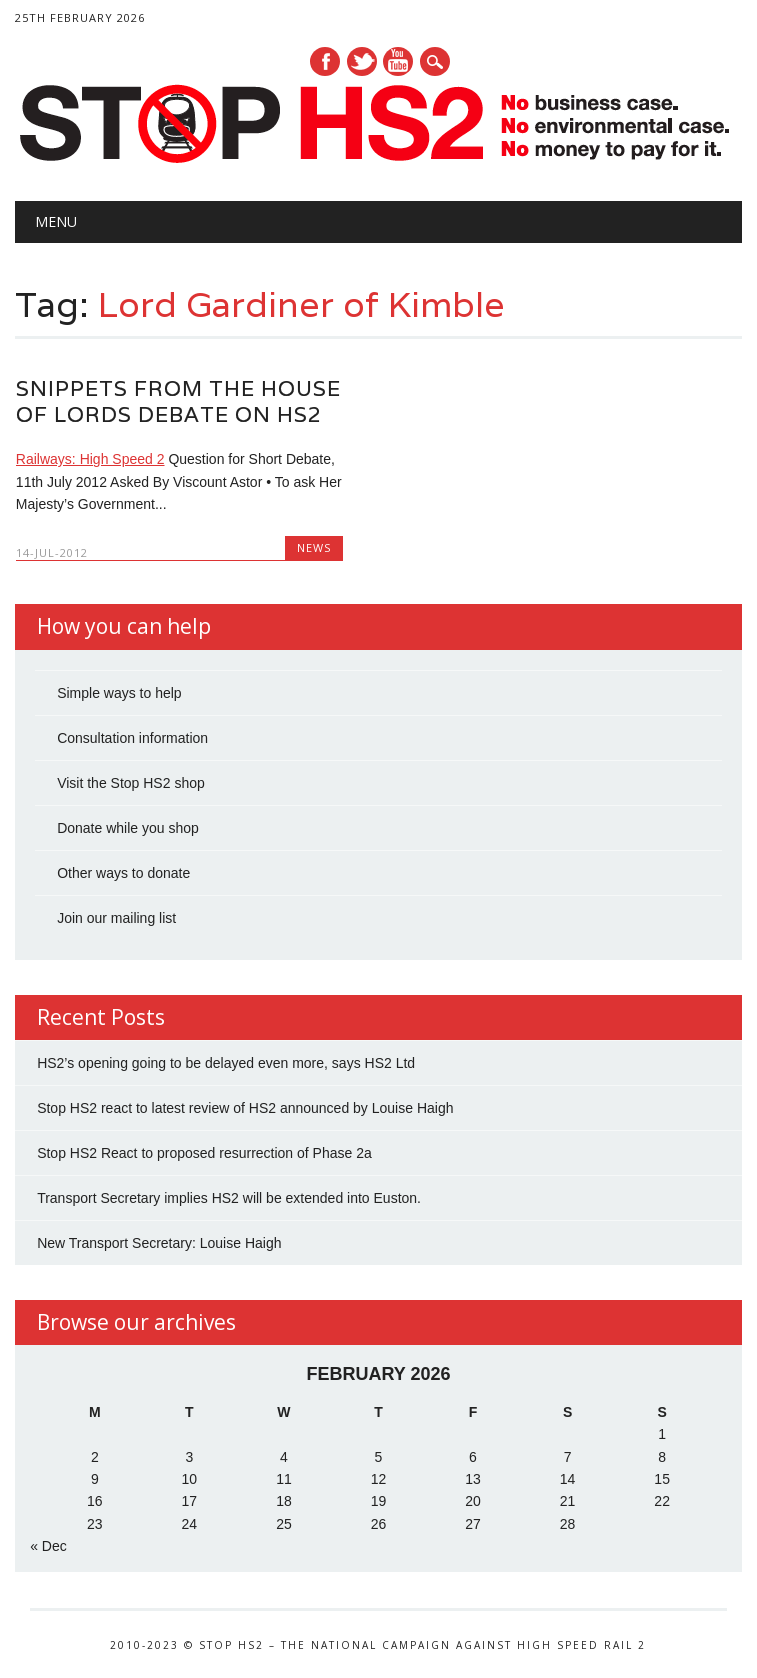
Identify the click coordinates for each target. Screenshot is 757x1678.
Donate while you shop (128, 828)
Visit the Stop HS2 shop (131, 783)
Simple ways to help (119, 693)
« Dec (48, 1546)
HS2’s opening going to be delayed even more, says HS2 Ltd (226, 1063)
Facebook (325, 61)
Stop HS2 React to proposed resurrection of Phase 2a (204, 1153)
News (314, 547)
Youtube (398, 61)
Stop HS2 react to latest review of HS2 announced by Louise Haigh (245, 1108)
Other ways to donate (123, 873)
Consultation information (132, 738)
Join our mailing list (116, 918)
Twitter (362, 61)
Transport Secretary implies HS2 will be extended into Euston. (229, 1198)
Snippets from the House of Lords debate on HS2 (178, 401)
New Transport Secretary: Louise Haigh (159, 1243)
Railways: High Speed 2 (90, 459)
